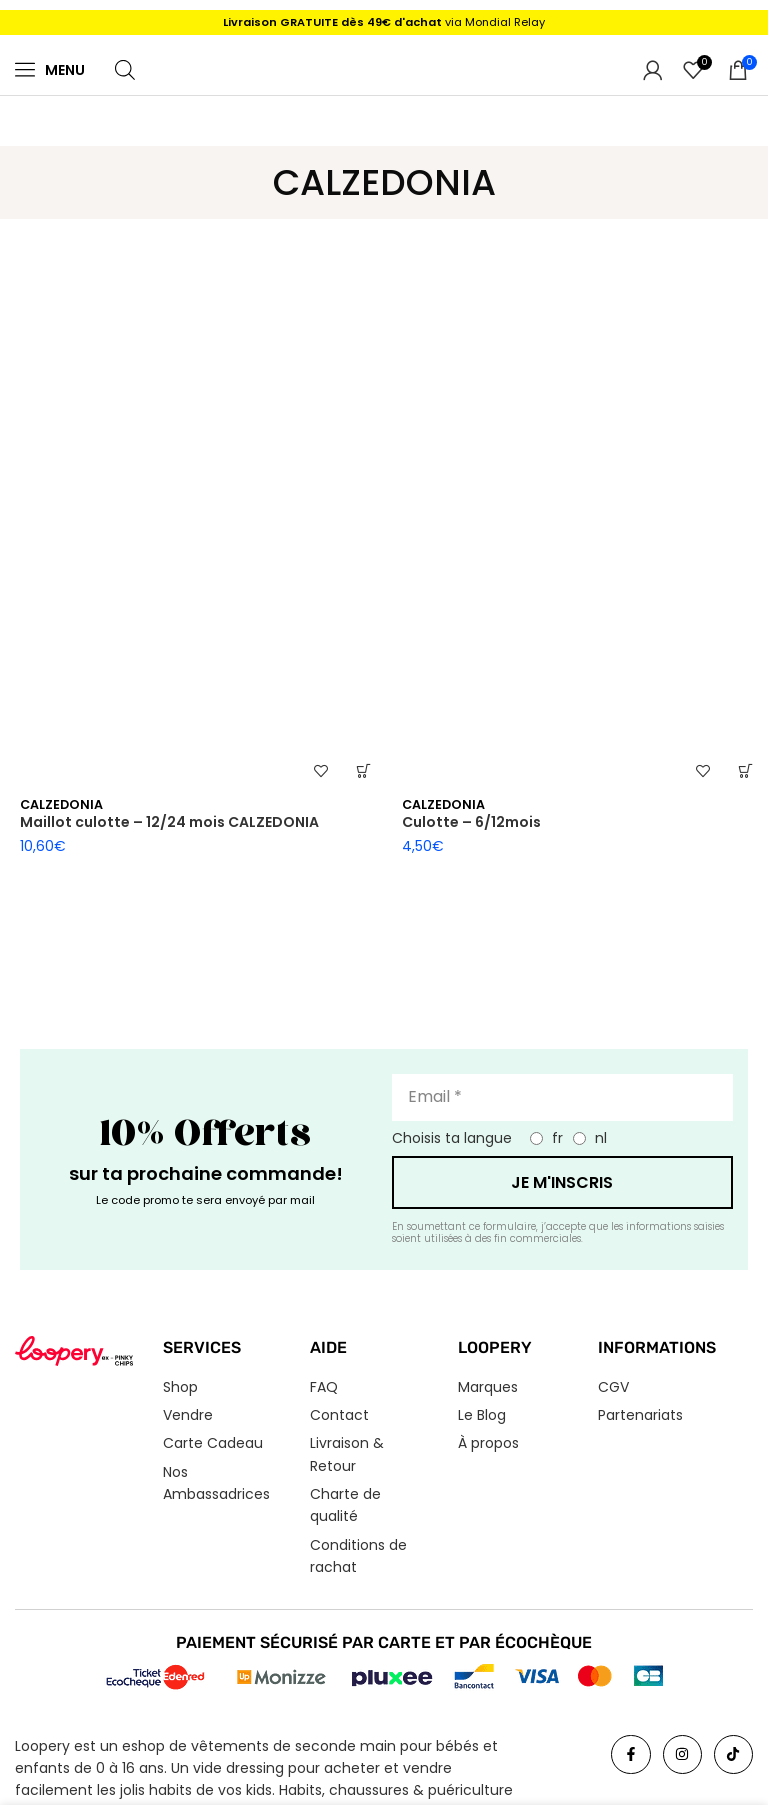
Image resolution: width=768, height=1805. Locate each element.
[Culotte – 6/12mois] (575, 506)
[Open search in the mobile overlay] (125, 69)
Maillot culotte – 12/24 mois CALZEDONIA (169, 822)
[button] (363, 770)
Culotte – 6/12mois (471, 822)
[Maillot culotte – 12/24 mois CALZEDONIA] (193, 506)
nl (601, 1138)
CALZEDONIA (61, 804)
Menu (65, 70)
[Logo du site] (384, 69)
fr (557, 1138)
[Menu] (25, 69)
